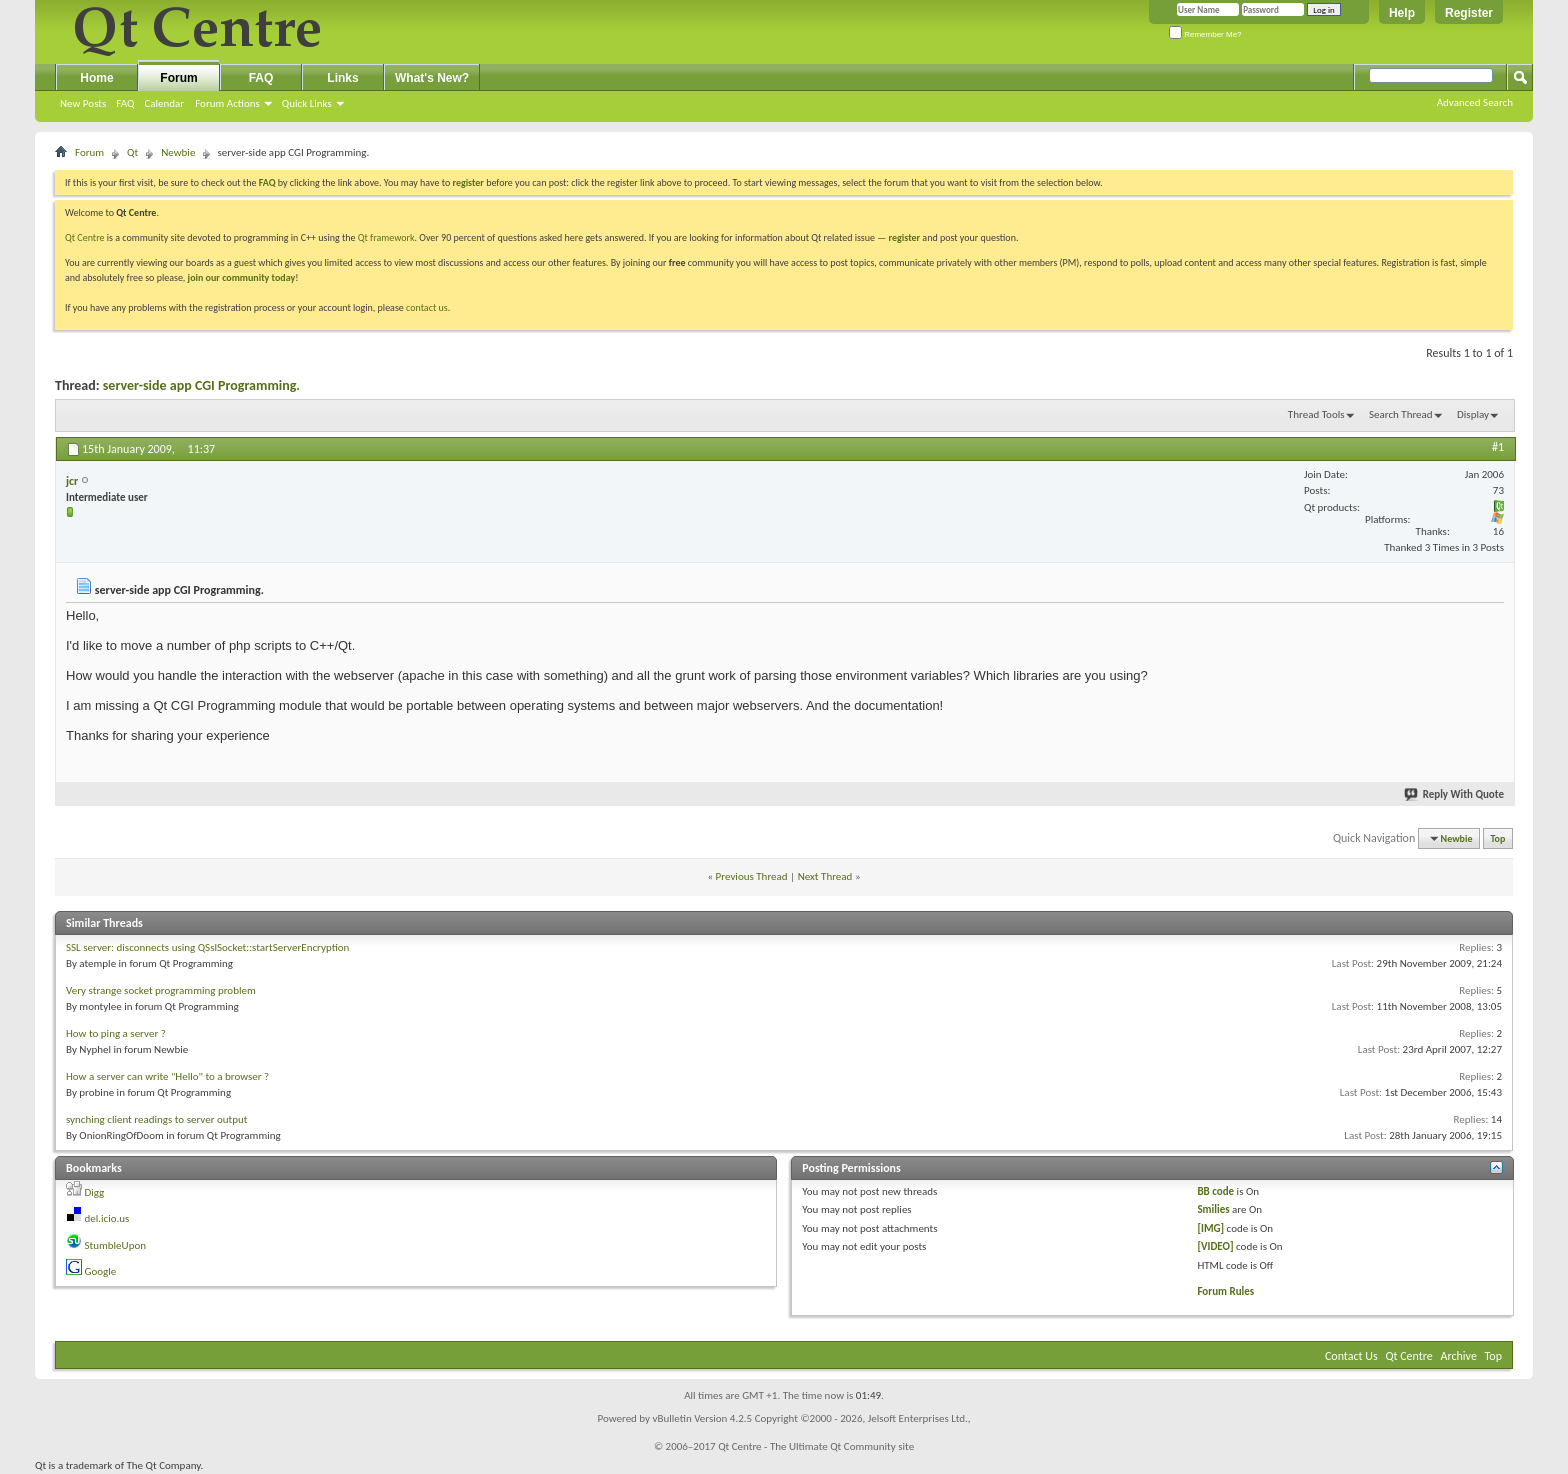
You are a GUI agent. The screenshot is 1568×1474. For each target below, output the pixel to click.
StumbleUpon (116, 1245)
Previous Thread (752, 876)
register (904, 237)
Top (1498, 838)
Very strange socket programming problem (161, 990)
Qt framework (386, 237)
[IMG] (1210, 1228)
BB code (1215, 1191)
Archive (1459, 1356)
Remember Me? (1205, 34)
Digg (95, 1192)
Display (1473, 414)
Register (1469, 13)
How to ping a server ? (116, 1033)
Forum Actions (227, 103)
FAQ (125, 103)
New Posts (83, 103)
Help (1402, 13)
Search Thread (1401, 414)
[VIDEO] (1215, 1246)
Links (342, 78)
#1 (1498, 447)
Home (96, 78)
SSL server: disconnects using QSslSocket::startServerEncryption (207, 947)
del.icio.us (107, 1218)
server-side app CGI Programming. (201, 385)
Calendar (164, 103)
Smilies (1213, 1209)
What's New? (432, 78)
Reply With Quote (1455, 794)
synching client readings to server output (157, 1119)
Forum (178, 78)
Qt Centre (85, 237)
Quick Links (307, 103)
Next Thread (825, 876)
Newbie (178, 152)
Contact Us (1351, 1356)
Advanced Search (1475, 102)
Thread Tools (1316, 414)
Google (101, 1271)
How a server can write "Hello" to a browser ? (167, 1076)
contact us (427, 307)
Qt (132, 152)
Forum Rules (1225, 1291)
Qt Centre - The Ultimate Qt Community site (816, 1446)
